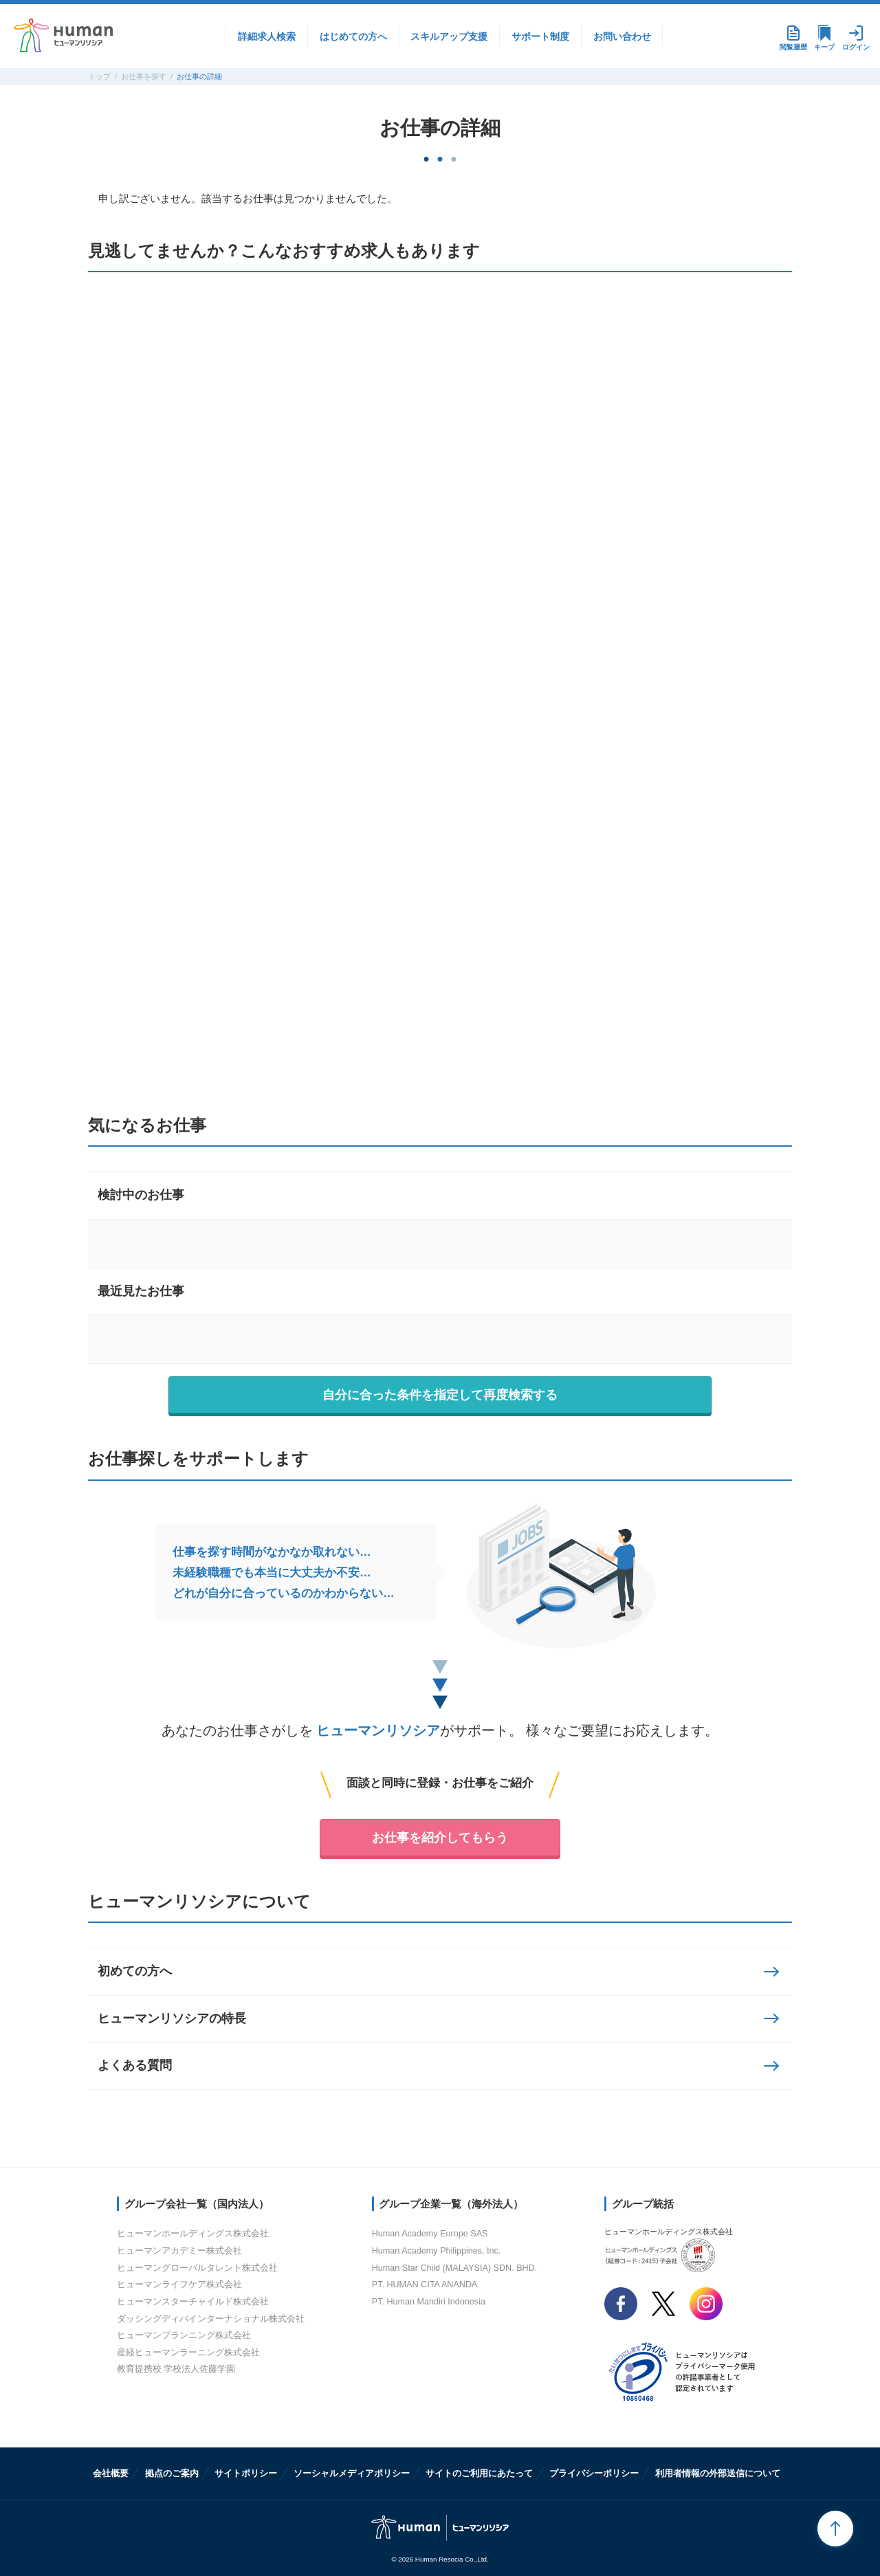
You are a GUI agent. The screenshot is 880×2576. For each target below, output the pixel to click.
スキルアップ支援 (448, 36)
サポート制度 (540, 36)
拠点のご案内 (172, 2473)
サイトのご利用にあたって (479, 2473)
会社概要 (111, 2473)
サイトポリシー (245, 2473)
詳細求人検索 (267, 36)
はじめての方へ (353, 36)
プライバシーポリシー (594, 2473)
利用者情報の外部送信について (717, 2473)
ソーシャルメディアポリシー (352, 2473)
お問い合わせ (622, 36)
